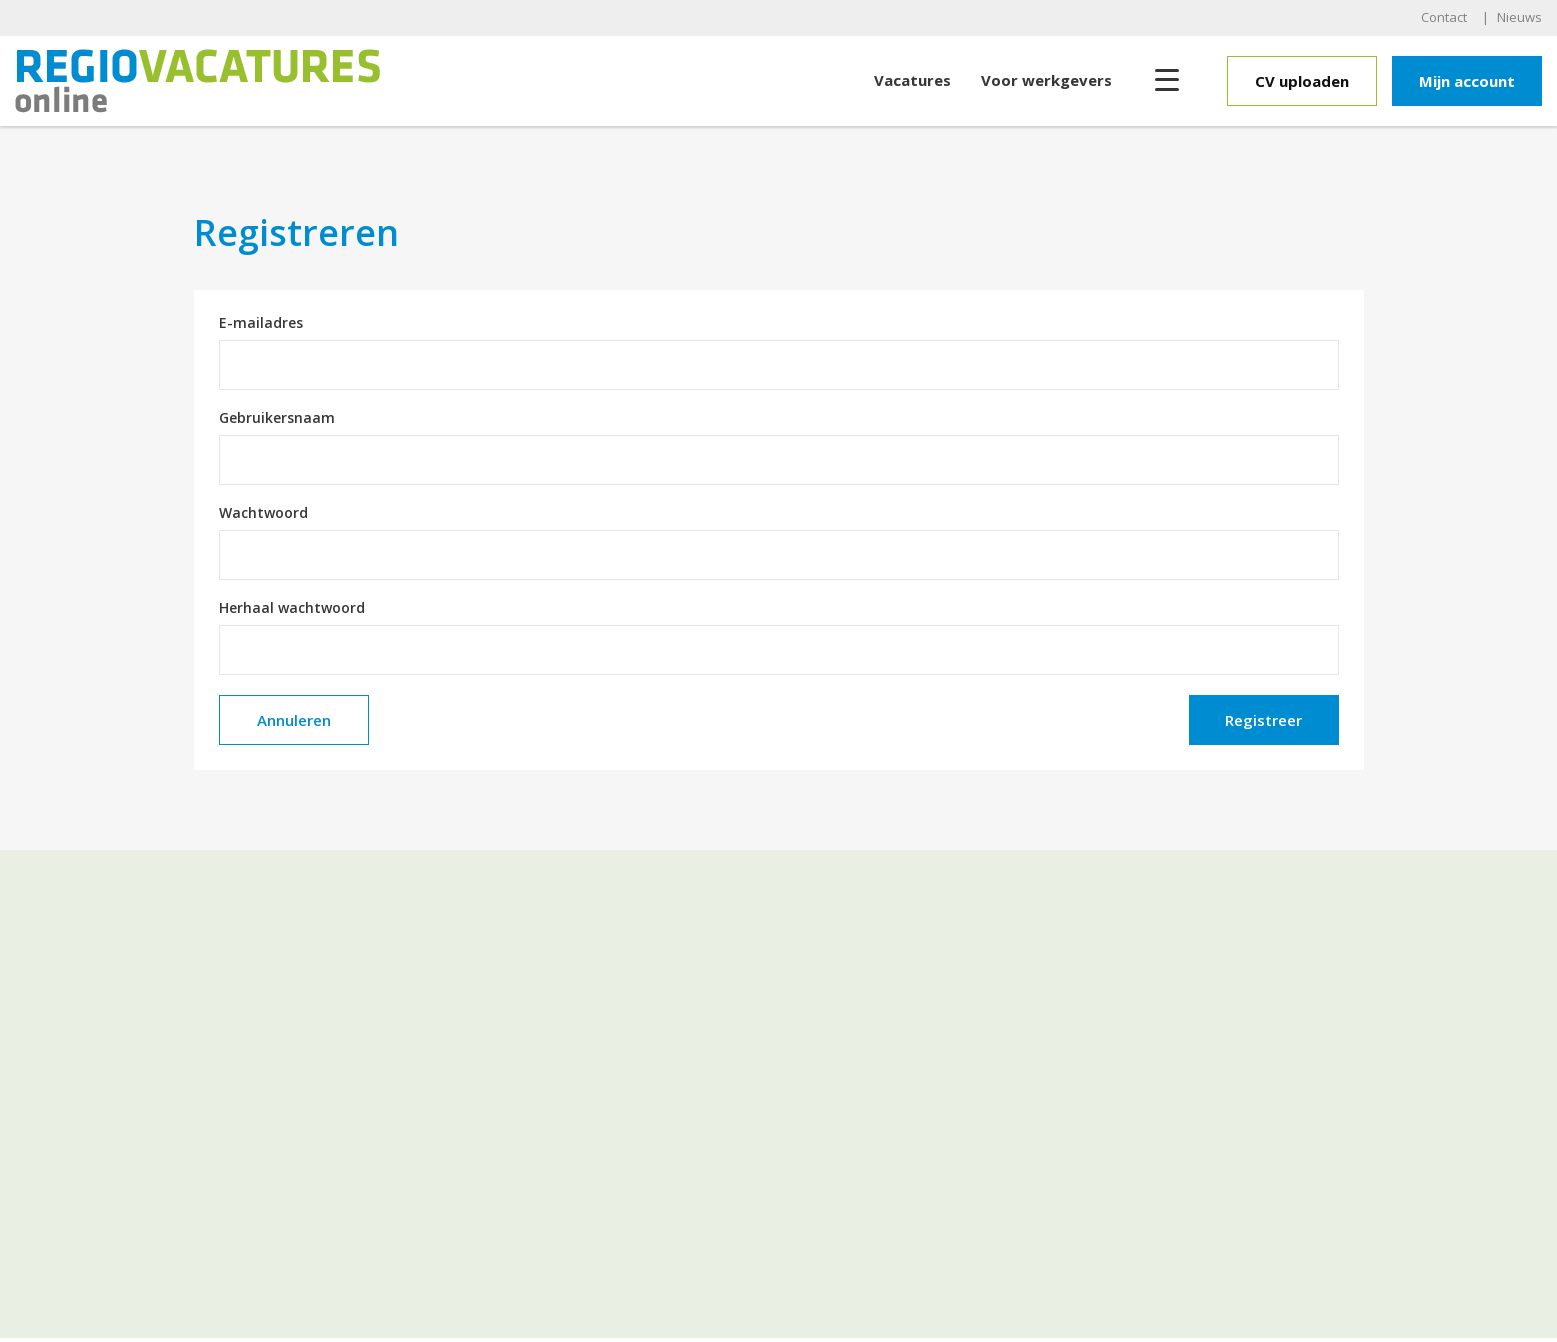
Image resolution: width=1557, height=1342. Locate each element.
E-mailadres (261, 323)
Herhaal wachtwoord (292, 608)
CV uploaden (1302, 81)
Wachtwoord (263, 513)
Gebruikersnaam (277, 418)
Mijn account (1467, 81)
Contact (1444, 17)
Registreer (1263, 720)
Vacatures (912, 80)
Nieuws (1519, 17)
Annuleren (294, 720)
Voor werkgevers (1046, 80)
